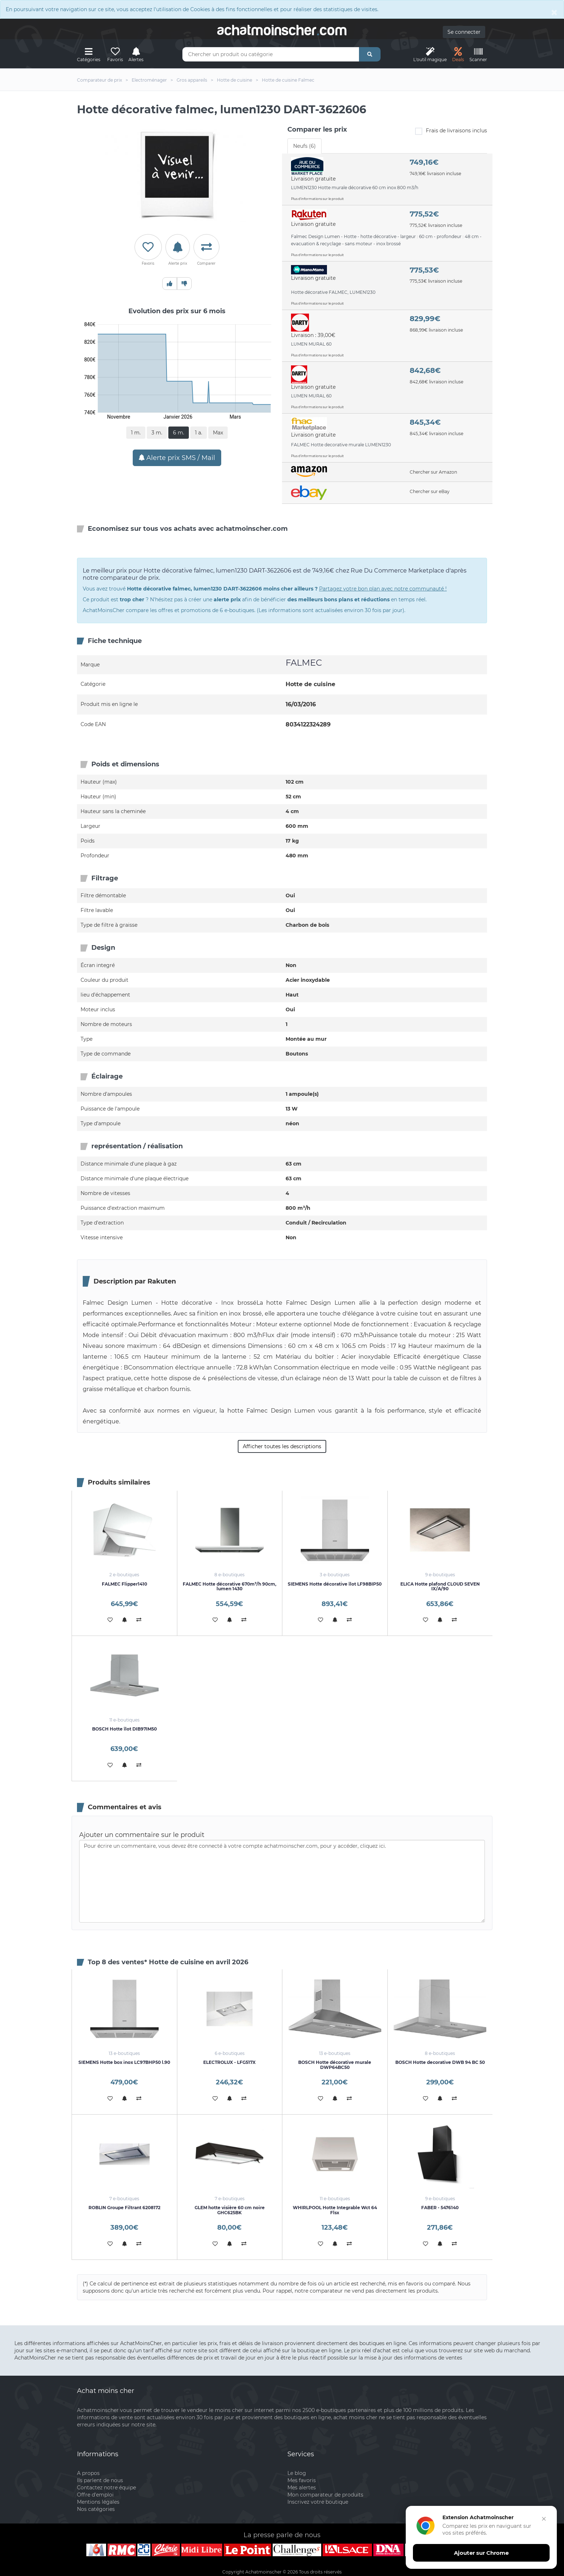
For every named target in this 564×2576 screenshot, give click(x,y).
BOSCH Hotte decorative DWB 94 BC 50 (440, 2062)
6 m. (178, 432)
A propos (88, 2473)
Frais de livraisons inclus (451, 131)
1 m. (136, 432)
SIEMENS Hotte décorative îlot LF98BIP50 (335, 1584)
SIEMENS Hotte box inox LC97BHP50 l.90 (124, 2062)
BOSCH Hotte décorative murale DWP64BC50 (334, 2065)
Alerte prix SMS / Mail (177, 458)
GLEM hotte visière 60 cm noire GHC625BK (230, 2210)
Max (218, 432)
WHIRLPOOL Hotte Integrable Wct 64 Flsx (335, 2210)
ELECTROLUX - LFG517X (229, 2062)
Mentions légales (98, 2502)
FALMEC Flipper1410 (124, 1584)
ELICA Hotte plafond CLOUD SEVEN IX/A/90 (440, 1586)
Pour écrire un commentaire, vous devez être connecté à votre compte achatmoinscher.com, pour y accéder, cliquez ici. (282, 1881)
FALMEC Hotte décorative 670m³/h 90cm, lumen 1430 (229, 1586)
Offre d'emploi (95, 2494)
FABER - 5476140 (440, 2207)
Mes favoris (301, 2480)
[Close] (554, 12)
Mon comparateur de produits (325, 2494)
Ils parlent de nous (100, 2480)
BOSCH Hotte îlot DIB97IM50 (124, 1729)
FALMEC (304, 662)
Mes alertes (301, 2487)
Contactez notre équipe (106, 2487)
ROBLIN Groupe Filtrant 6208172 (124, 2207)
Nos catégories (96, 2509)
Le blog (296, 2473)
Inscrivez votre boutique (317, 2502)
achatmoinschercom (282, 30)
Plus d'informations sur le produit (317, 199)
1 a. (198, 432)
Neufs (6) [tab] (304, 146)
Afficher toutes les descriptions (282, 1446)
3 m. (156, 432)
